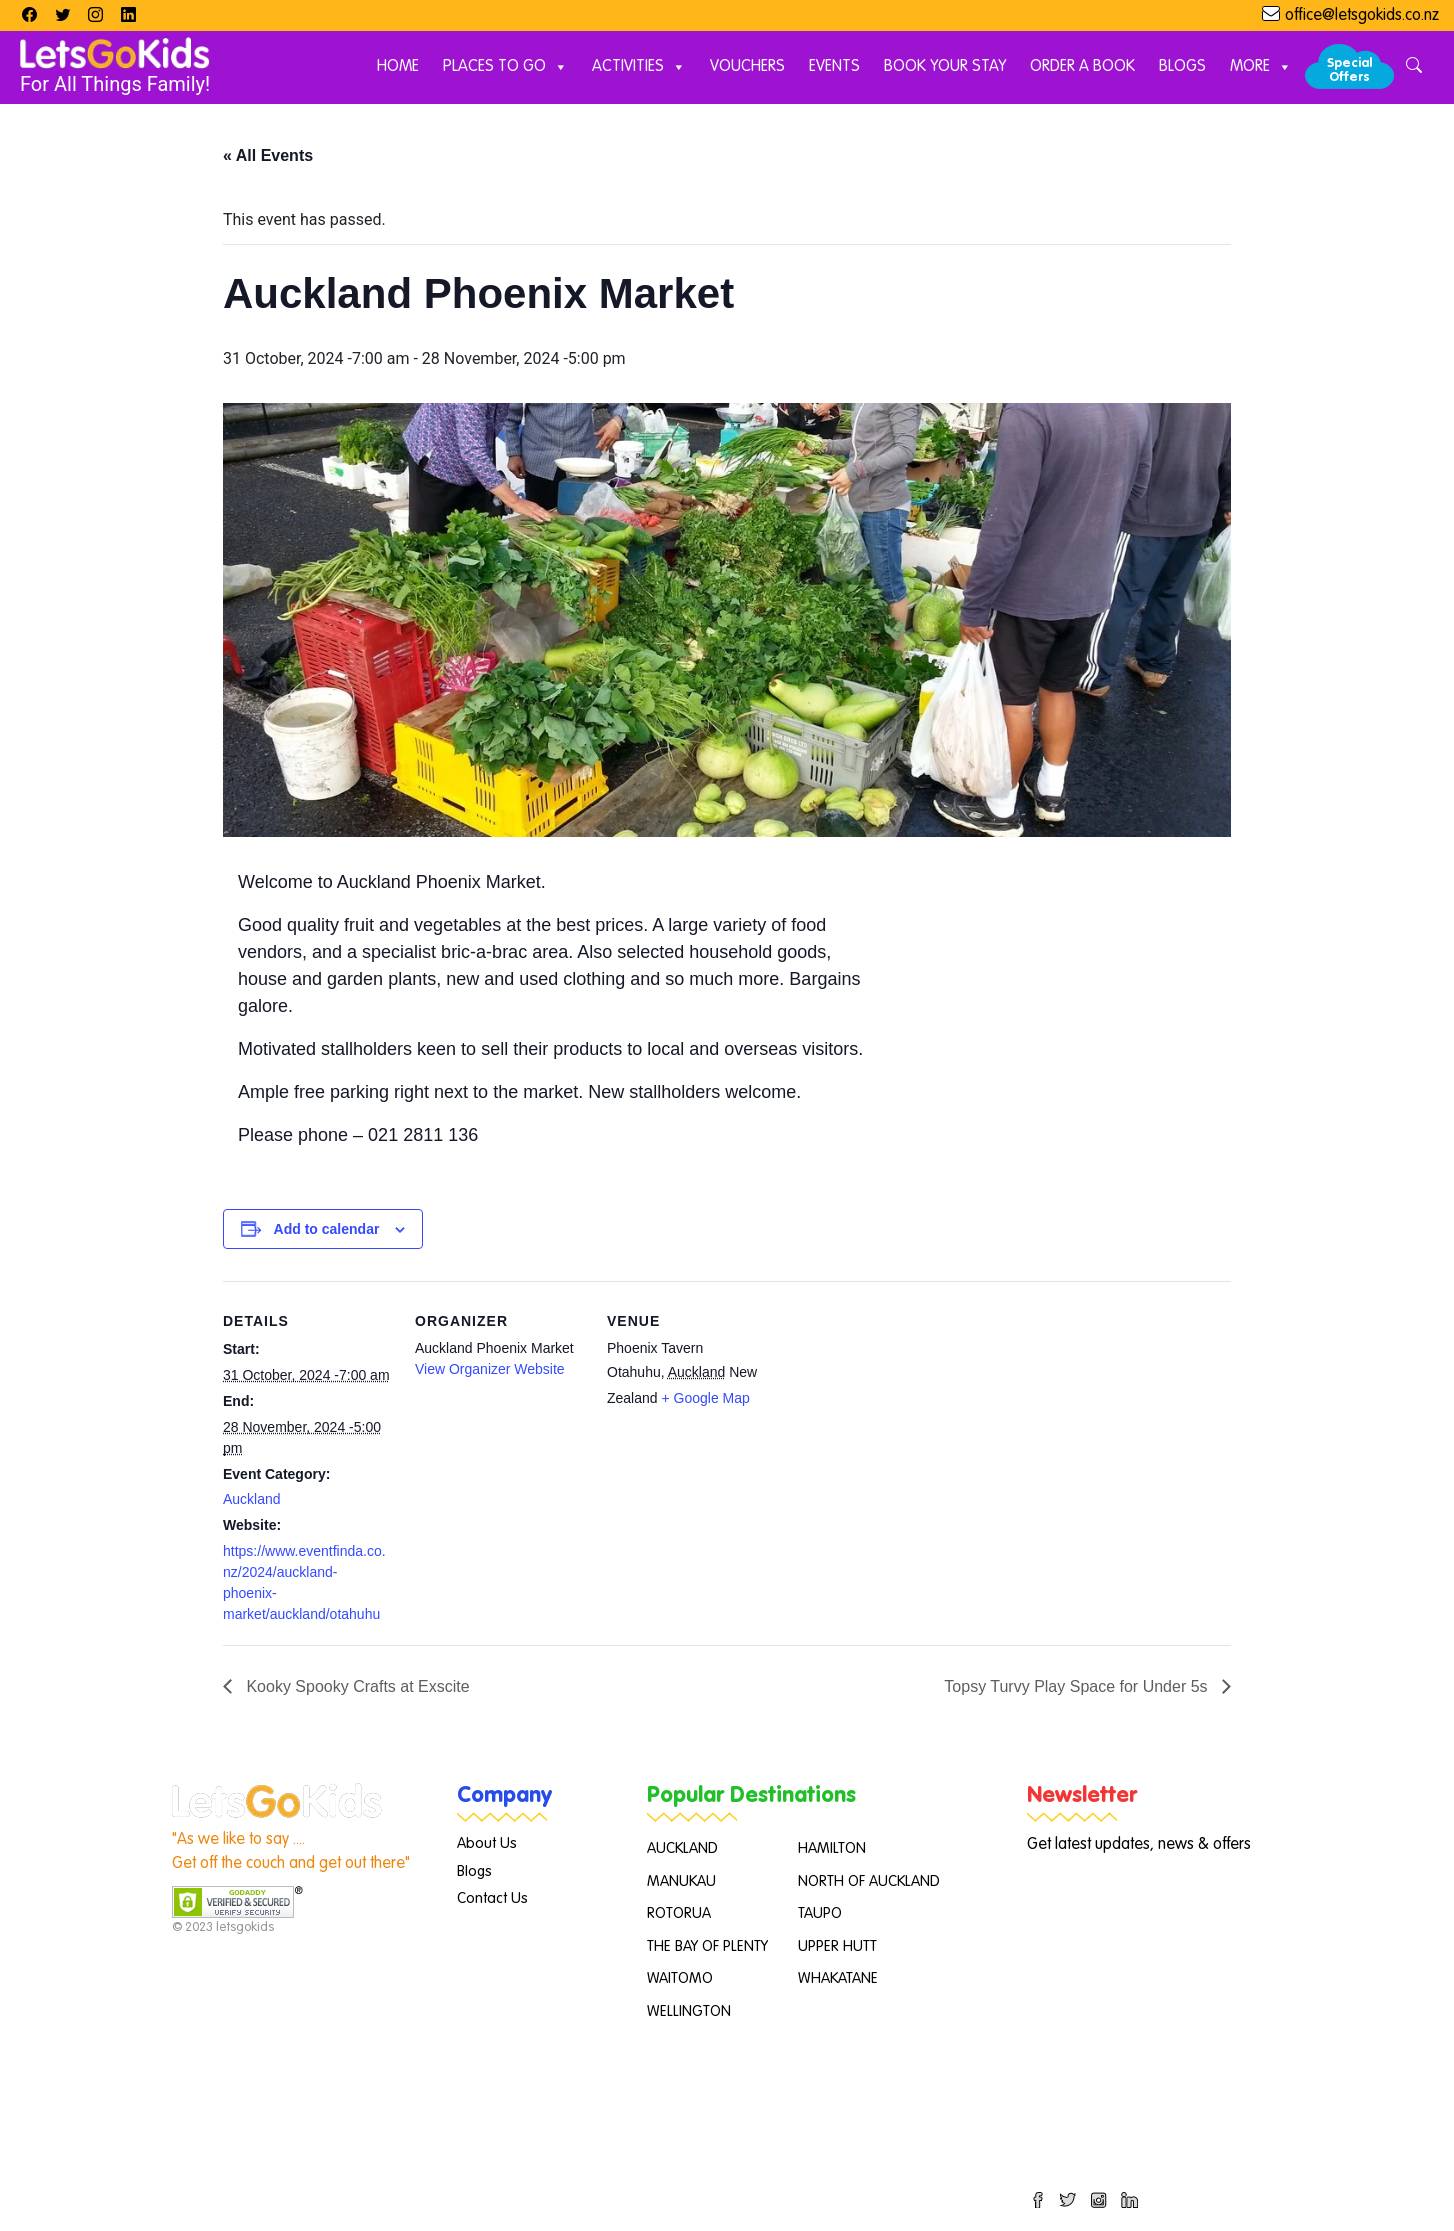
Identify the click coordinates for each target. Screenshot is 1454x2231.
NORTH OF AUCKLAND (869, 1881)
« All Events (268, 155)
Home (398, 67)
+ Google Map (705, 1398)
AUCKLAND (682, 1848)
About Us (487, 1843)
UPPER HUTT (837, 1946)
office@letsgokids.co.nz (1362, 16)
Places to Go (505, 67)
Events (834, 67)
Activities (639, 67)
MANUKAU (681, 1881)
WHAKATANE (838, 1978)
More (1261, 67)
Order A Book (1082, 67)
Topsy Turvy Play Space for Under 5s (1078, 1686)
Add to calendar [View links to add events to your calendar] (327, 1229)
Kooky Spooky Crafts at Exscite (356, 1686)
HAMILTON (832, 1848)
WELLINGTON (689, 2011)
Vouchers (747, 67)
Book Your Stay (945, 67)
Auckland (252, 1499)
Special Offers (1349, 70)
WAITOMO (680, 1978)
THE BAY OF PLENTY (707, 1946)
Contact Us (492, 1898)
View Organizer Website (490, 1369)
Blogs (1182, 67)
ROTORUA (679, 1913)
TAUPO (820, 1913)
